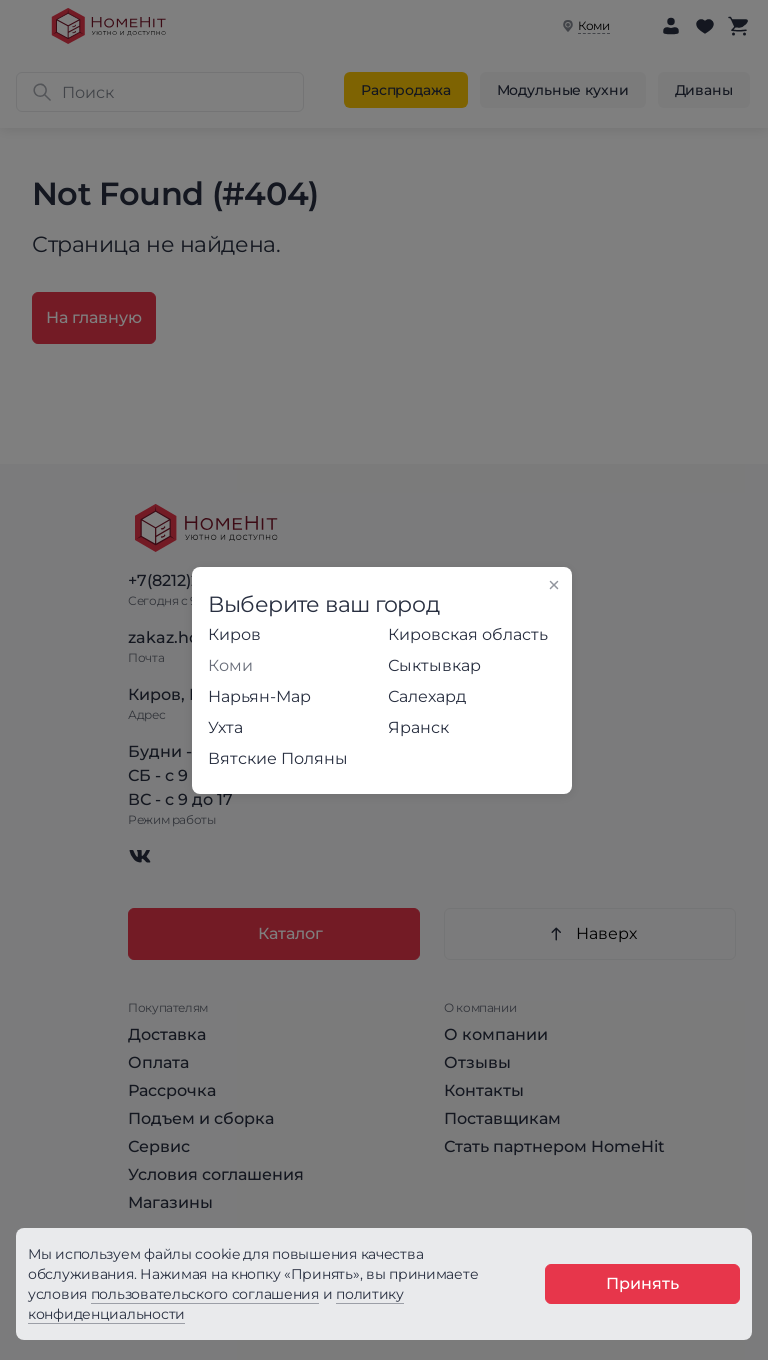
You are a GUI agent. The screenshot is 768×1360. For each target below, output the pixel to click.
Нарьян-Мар (259, 696)
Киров (234, 634)
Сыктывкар (434, 665)
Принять (642, 1283)
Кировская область (468, 634)
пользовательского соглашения (205, 1294)
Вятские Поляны (278, 758)
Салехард (427, 696)
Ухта (225, 727)
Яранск (418, 727)
